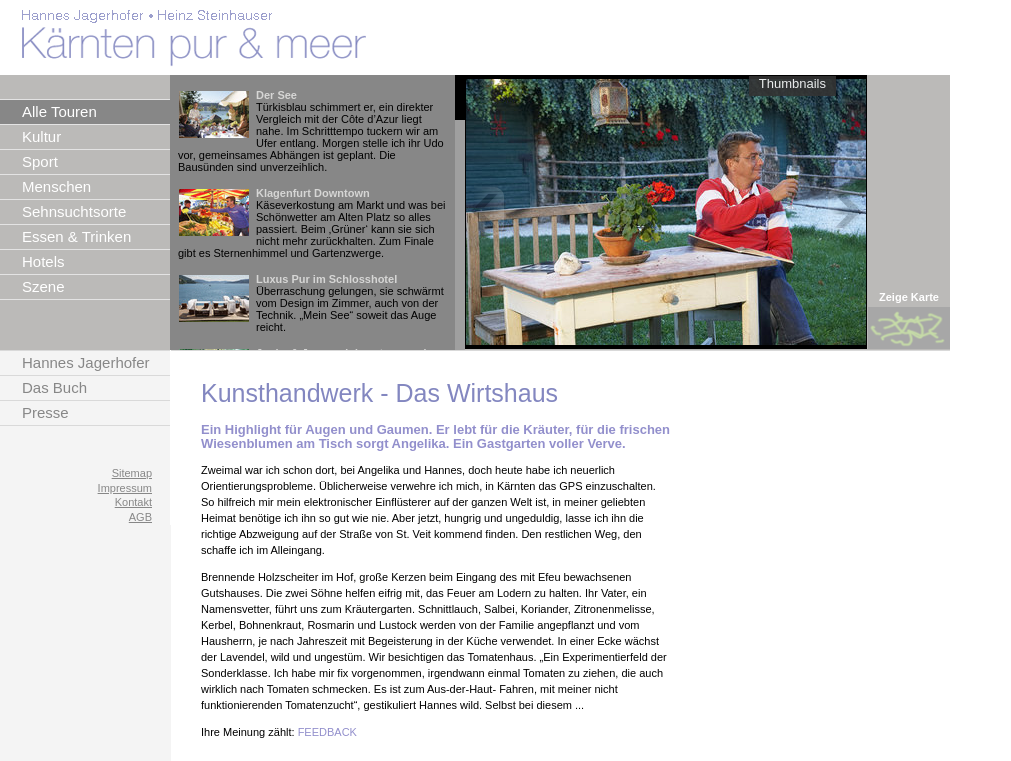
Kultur (41, 136)
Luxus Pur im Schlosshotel (326, 279)
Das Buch (54, 387)
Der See (276, 95)
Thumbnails (792, 83)
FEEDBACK (327, 732)
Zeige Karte (909, 297)
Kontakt (133, 502)
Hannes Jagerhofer (86, 362)
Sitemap (132, 473)
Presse (45, 412)
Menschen (56, 186)
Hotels (43, 261)
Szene (43, 286)
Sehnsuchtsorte (74, 211)
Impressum (125, 488)
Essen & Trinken (76, 236)
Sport (40, 161)
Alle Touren (59, 111)
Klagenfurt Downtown (313, 193)
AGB (140, 517)
